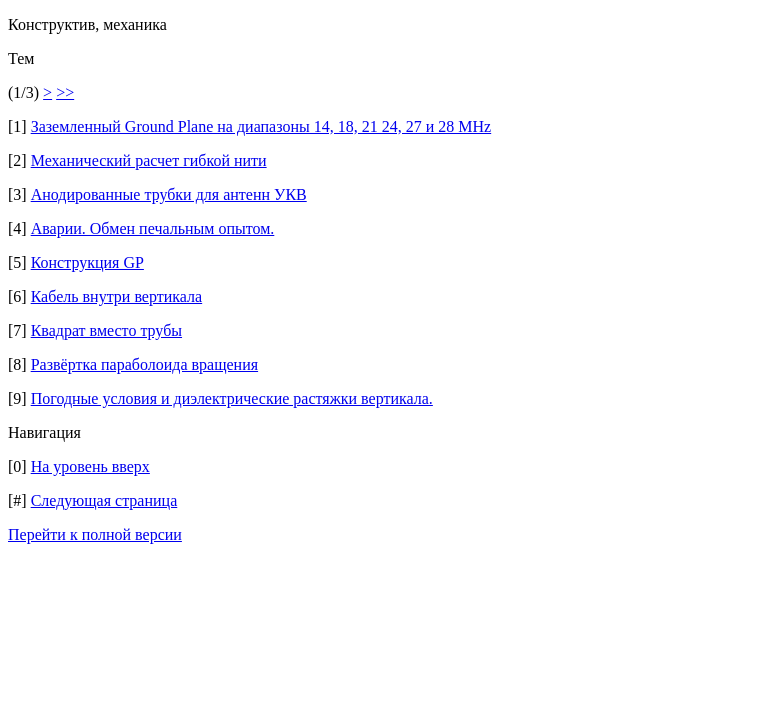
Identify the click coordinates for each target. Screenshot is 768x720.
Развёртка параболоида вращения (144, 364)
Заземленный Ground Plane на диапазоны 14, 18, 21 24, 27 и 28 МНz (261, 126)
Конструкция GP (87, 262)
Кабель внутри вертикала (117, 296)
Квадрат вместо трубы (106, 330)
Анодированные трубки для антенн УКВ (169, 194)
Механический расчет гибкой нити (149, 160)
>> (65, 92)
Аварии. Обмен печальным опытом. (153, 228)
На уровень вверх (90, 466)
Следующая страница (104, 500)
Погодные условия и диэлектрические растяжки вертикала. (232, 398)
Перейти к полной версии (95, 534)
